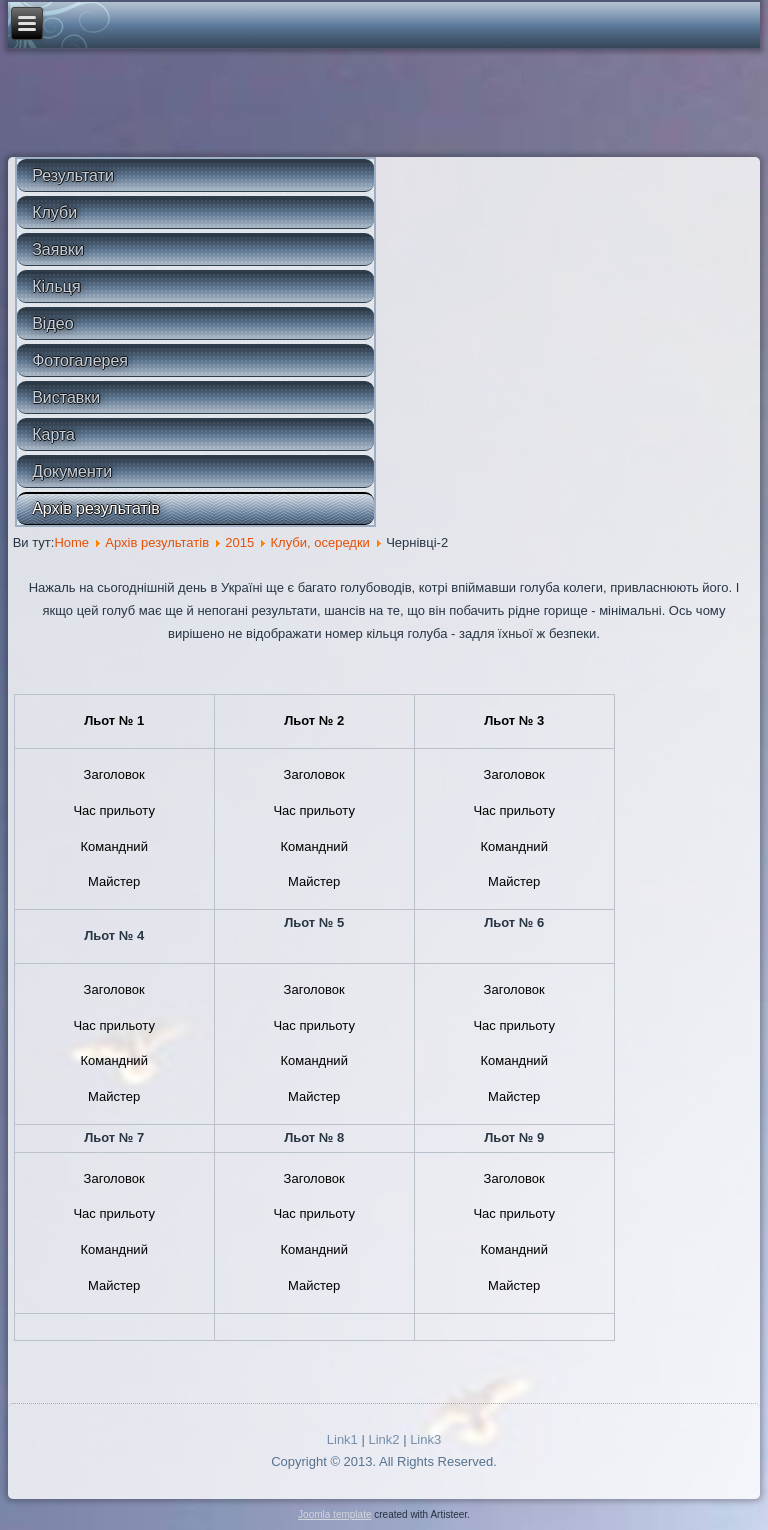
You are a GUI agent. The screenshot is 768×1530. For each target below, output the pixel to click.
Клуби (54, 212)
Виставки (66, 397)
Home (71, 542)
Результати (73, 175)
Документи (72, 471)
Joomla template (334, 1514)
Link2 (383, 1439)
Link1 (342, 1439)
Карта (53, 434)
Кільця (56, 286)
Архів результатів (96, 508)
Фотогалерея (80, 360)
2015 (239, 542)
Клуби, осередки (319, 542)
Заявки (58, 249)
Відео (52, 323)
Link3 (425, 1439)
